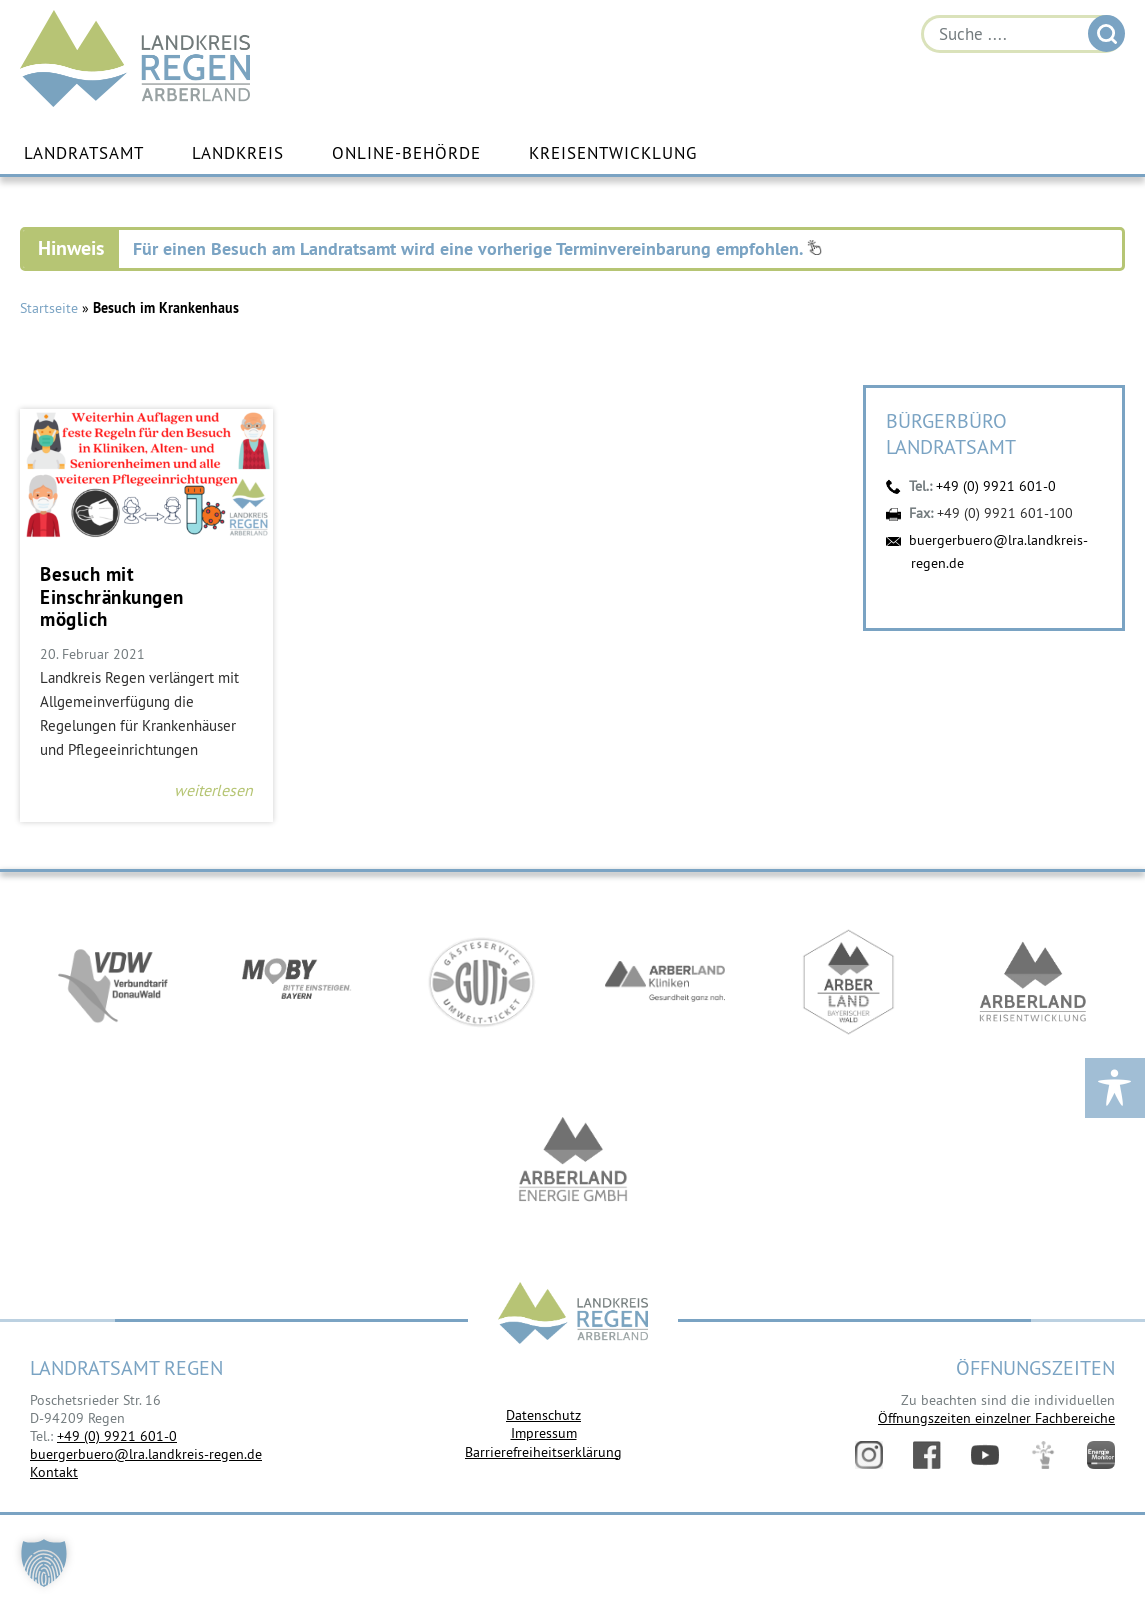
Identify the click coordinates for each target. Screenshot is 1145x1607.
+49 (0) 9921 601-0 (996, 486)
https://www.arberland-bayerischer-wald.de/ (849, 982)
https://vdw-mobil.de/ (113, 982)
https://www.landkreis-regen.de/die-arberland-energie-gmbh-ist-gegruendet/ (573, 1162)
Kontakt (54, 1472)
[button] (44, 1563)
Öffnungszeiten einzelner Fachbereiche (996, 1418)
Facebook (927, 1455)
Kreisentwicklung (613, 153)
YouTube (985, 1455)
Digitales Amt (1043, 1455)
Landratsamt (84, 153)
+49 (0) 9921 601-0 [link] (117, 1436)
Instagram (869, 1455)
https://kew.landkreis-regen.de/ (1033, 982)
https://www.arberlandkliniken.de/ (665, 982)
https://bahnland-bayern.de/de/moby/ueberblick (297, 982)
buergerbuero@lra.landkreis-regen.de (146, 1454)
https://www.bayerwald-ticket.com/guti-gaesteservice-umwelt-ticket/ (481, 982)
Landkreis (238, 153)
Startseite (49, 308)
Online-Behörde (406, 153)
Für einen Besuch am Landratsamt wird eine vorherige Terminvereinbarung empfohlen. (477, 248)
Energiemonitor (1101, 1455)
